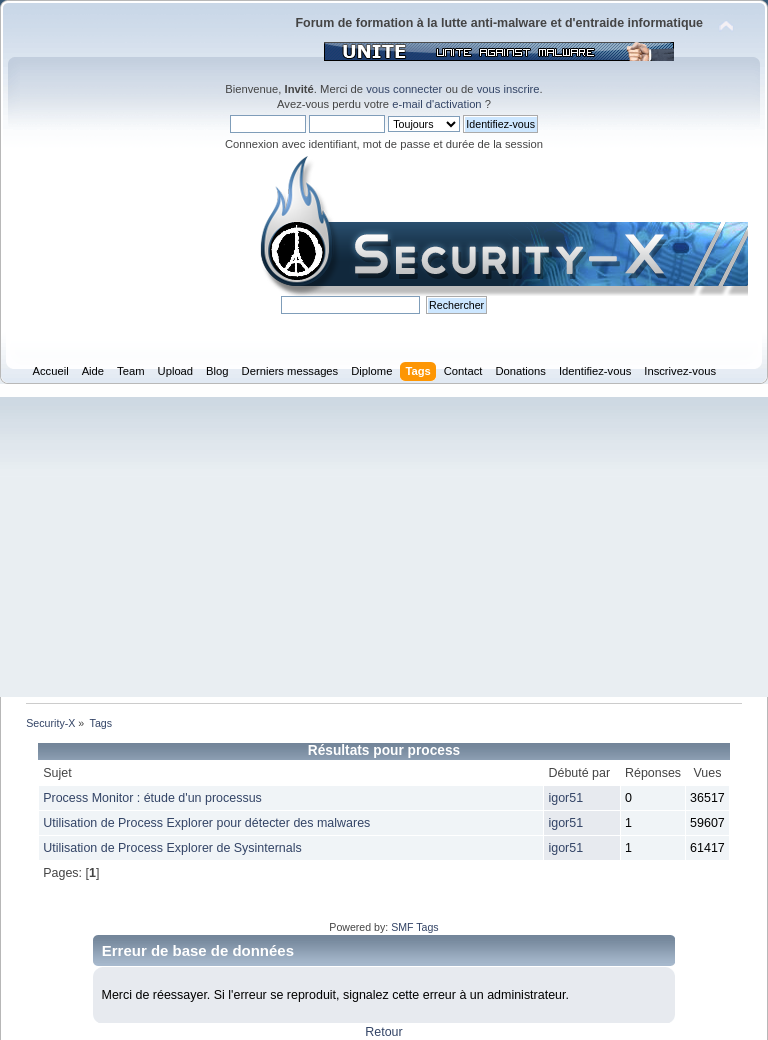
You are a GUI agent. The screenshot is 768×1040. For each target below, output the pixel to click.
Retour (383, 1032)
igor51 (565, 798)
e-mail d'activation (436, 104)
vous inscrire (508, 89)
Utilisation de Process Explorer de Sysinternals (172, 848)
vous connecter (404, 89)
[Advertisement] (384, 547)
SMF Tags (415, 927)
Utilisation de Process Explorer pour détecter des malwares (206, 823)
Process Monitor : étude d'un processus (152, 798)
